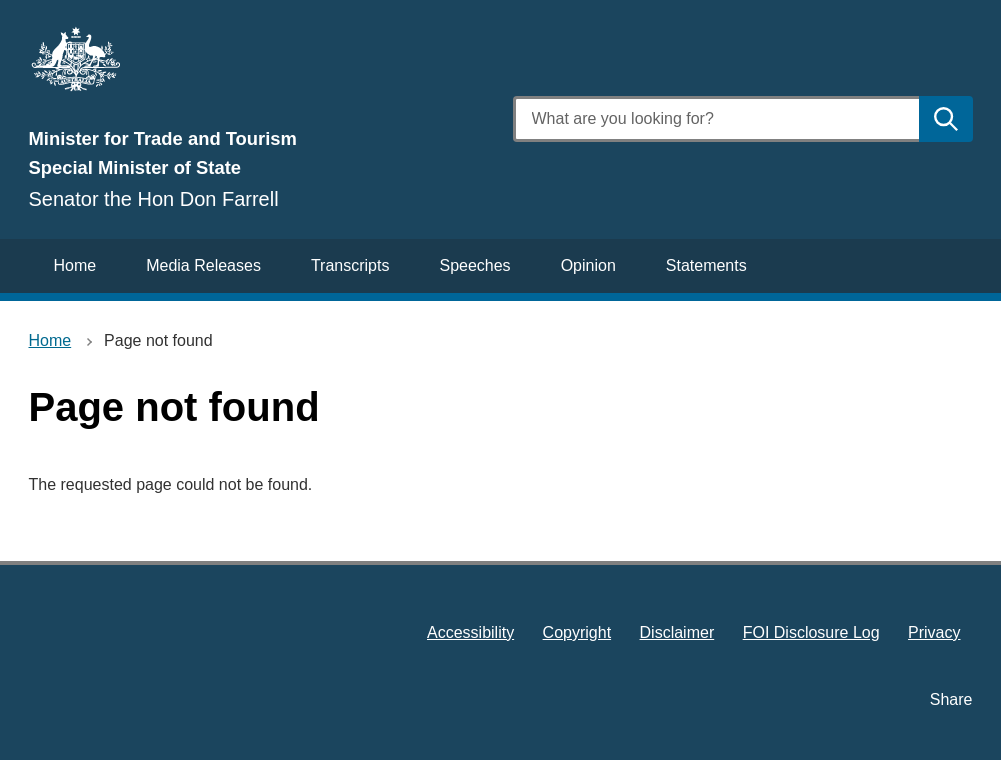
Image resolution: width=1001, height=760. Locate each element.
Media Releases (203, 265)
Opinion (588, 265)
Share (951, 699)
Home (75, 265)
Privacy (934, 632)
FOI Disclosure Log (811, 632)
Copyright (577, 632)
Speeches (474, 265)
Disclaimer (677, 632)
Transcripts (350, 265)
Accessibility (470, 632)
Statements (706, 265)
